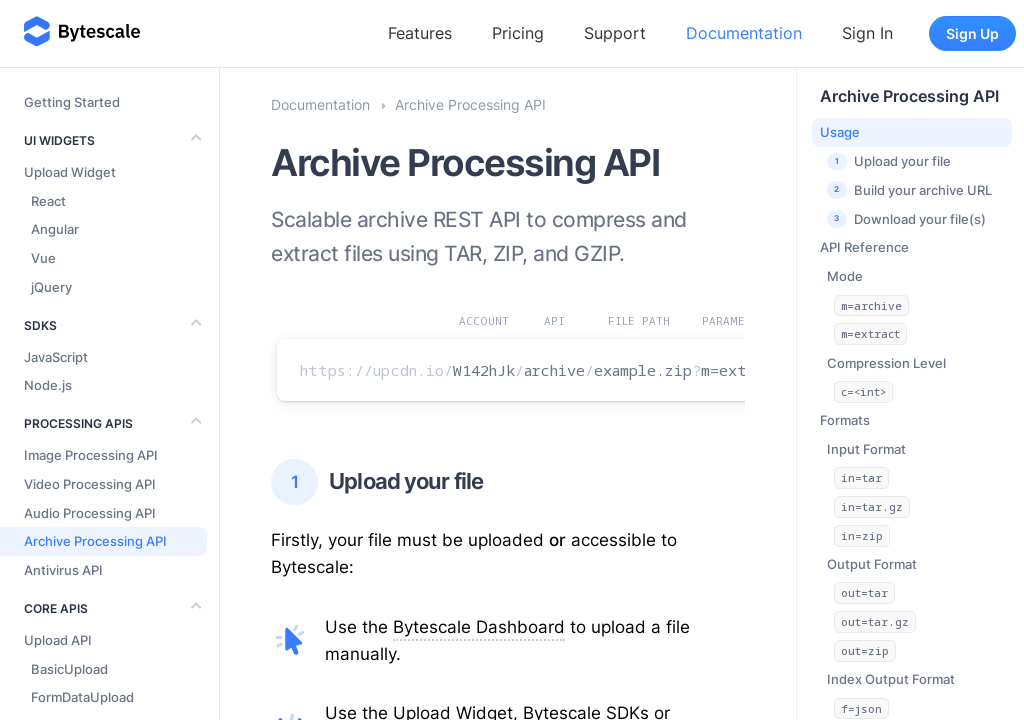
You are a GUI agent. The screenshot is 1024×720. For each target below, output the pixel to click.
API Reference (864, 247)
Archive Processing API (909, 96)
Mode (845, 276)
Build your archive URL (909, 190)
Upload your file (377, 482)
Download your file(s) (906, 219)
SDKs (40, 325)
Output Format (872, 564)
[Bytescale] (82, 33)
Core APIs (56, 608)
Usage (840, 132)
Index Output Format (891, 679)
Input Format (866, 449)
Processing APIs (78, 423)
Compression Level (886, 363)
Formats (845, 420)
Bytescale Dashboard (479, 627)
